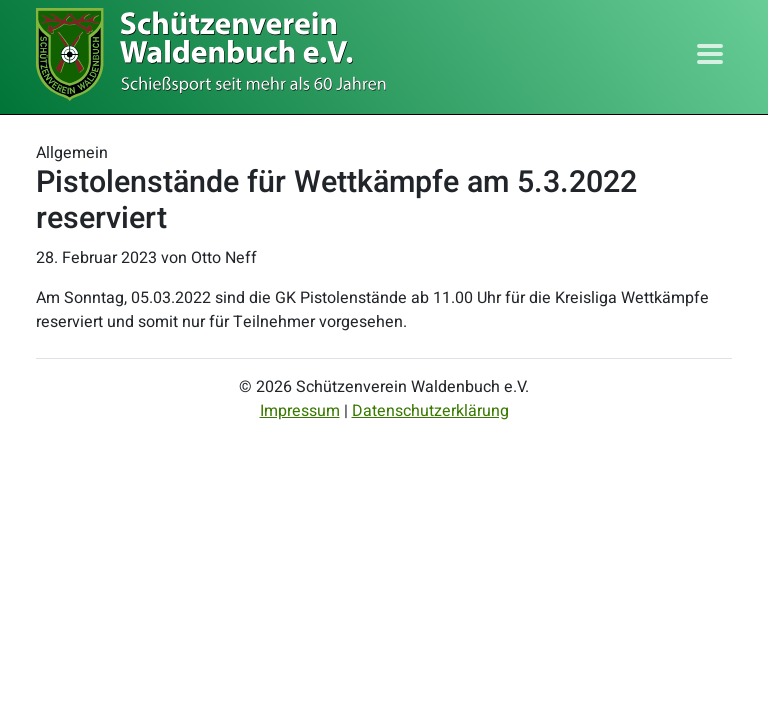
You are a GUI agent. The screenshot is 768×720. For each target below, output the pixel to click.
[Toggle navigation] (710, 54)
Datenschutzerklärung (430, 411)
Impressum (300, 411)
